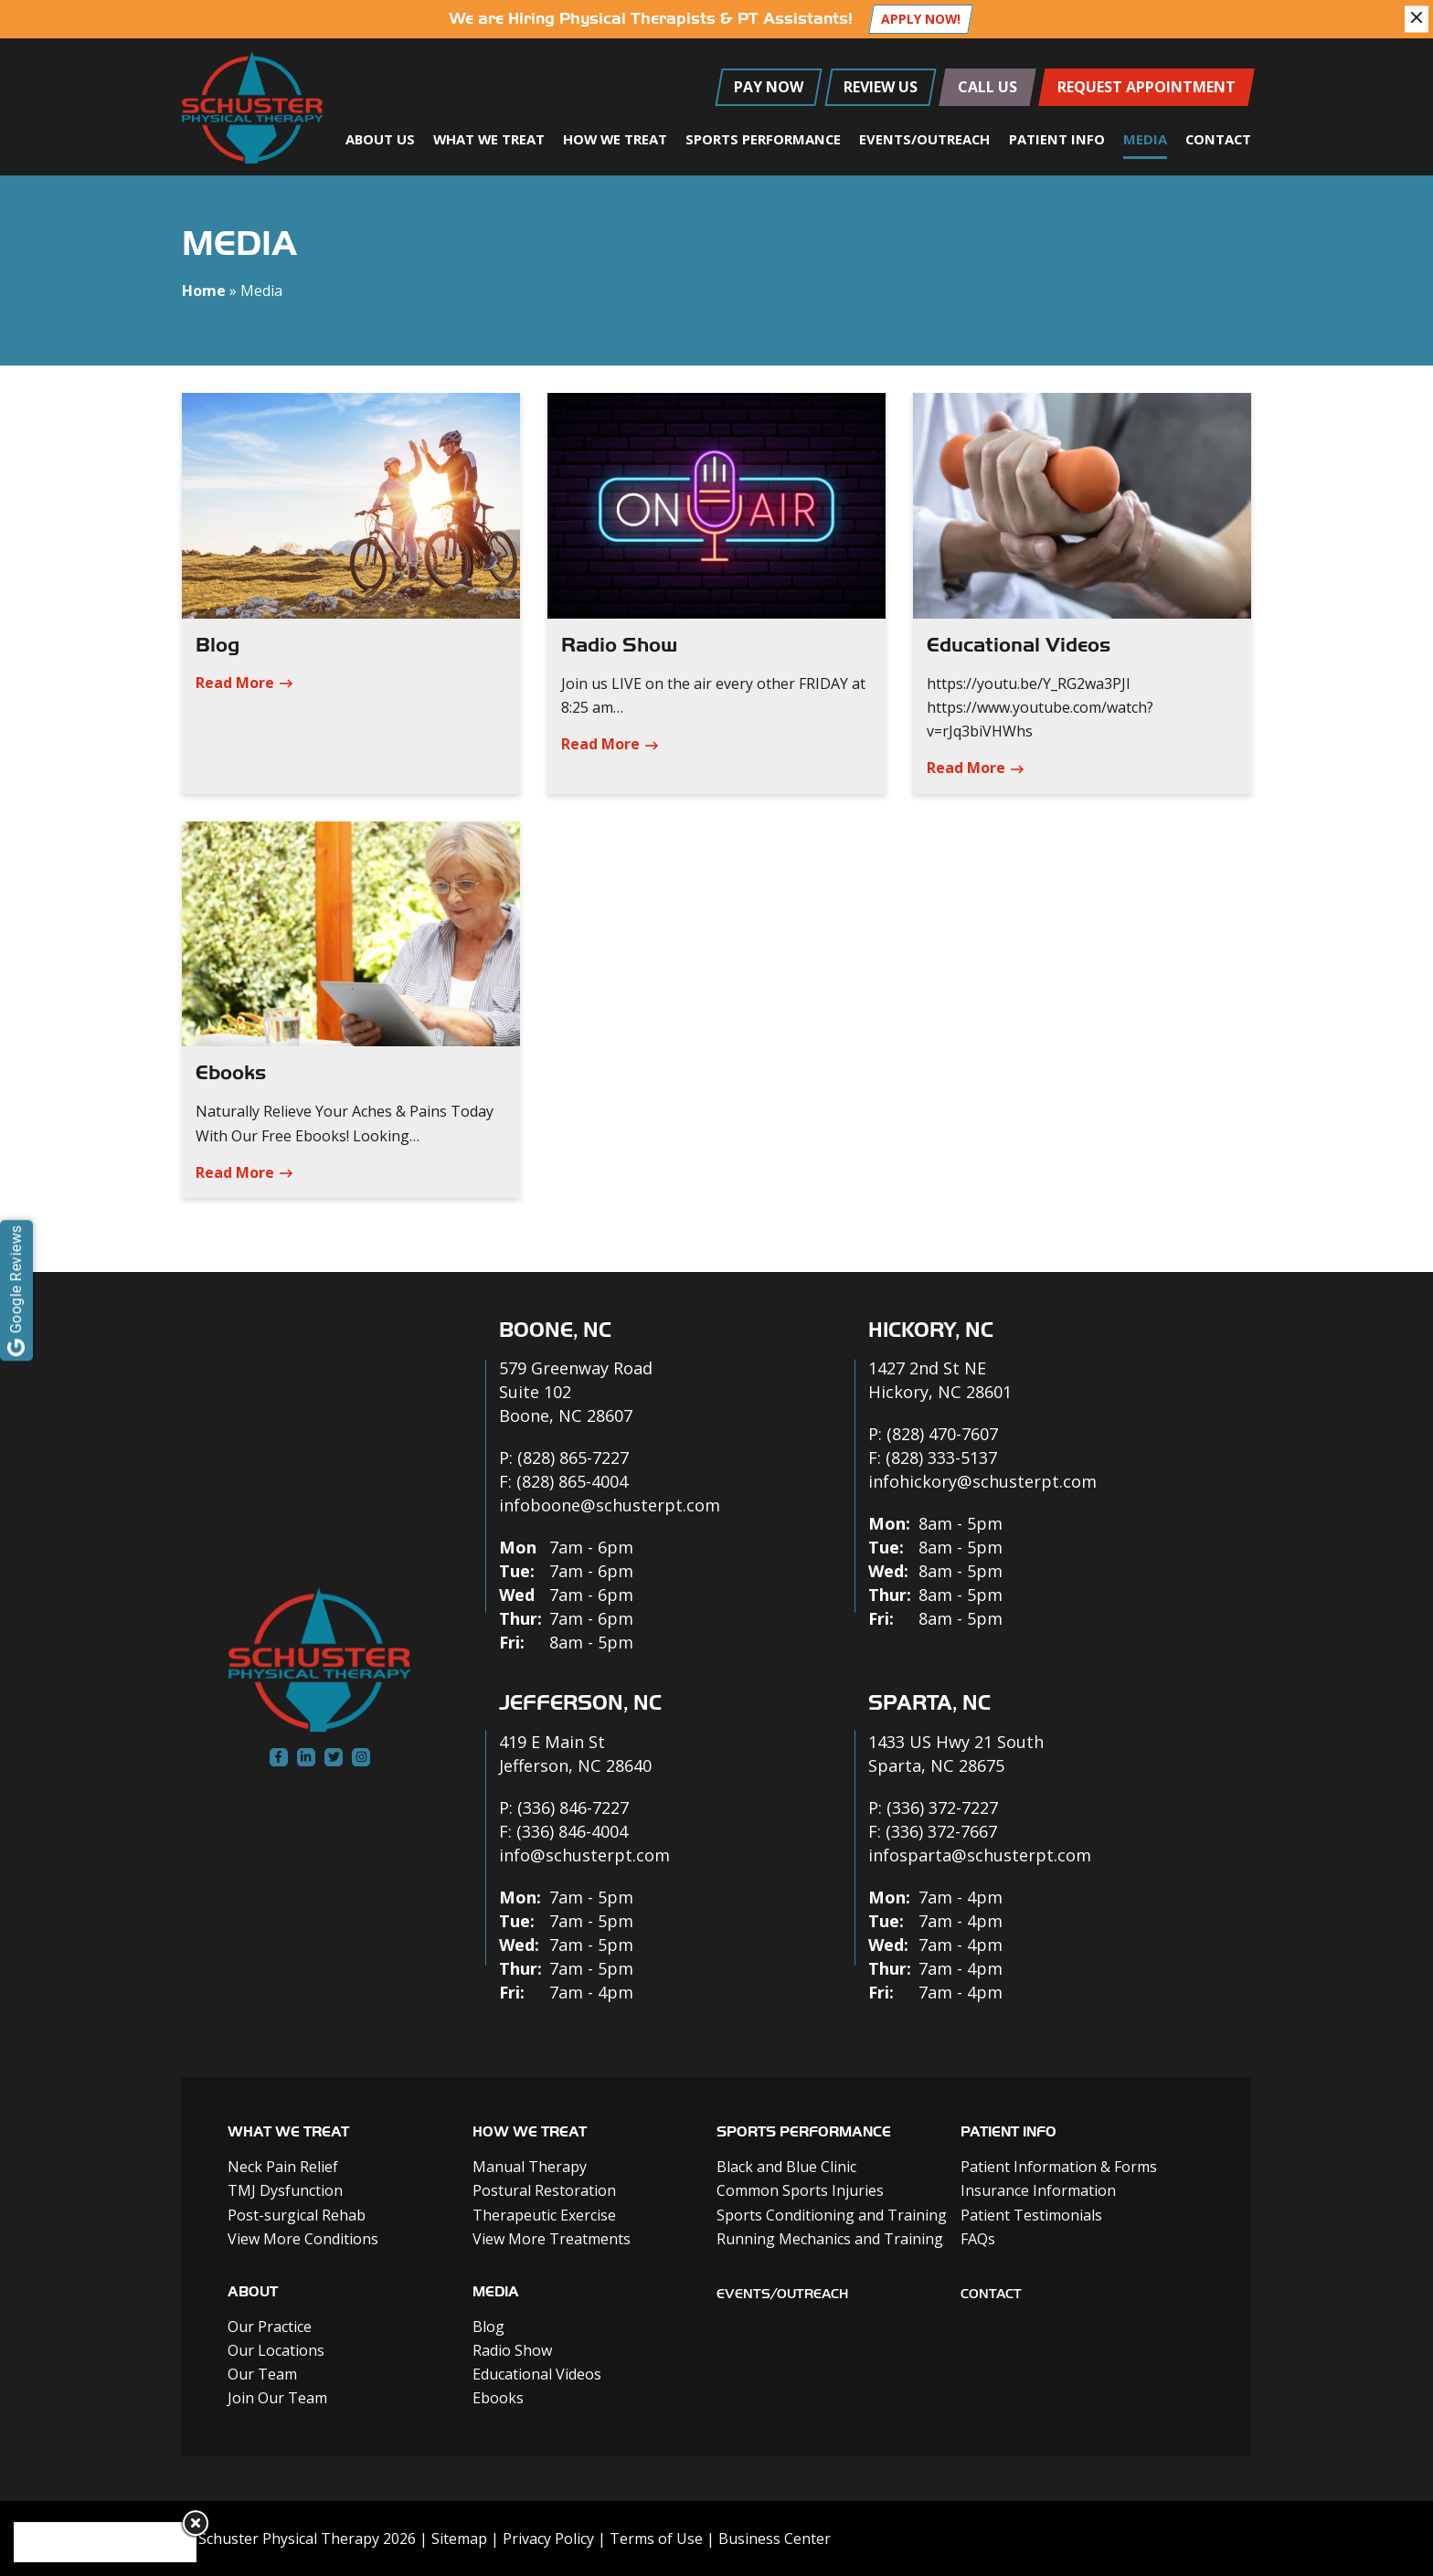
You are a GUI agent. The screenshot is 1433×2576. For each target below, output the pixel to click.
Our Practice (270, 2326)
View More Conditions (303, 2239)
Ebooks (231, 1073)
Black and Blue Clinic (786, 2167)
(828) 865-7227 (573, 1457)
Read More (235, 683)
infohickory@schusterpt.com (982, 1481)
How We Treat (615, 139)
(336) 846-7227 (573, 1807)
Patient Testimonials (1031, 2215)
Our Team (262, 2374)
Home (204, 291)
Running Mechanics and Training (829, 2239)
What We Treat (489, 139)
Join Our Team (277, 2398)
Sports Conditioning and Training (831, 2215)
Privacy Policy (548, 2538)
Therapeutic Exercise (544, 2215)
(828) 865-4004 (572, 1481)
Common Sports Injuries (800, 2190)
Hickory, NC (930, 1330)
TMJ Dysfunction (285, 2190)
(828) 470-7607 (942, 1434)
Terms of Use (656, 2538)
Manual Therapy (529, 2167)
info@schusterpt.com (584, 1855)
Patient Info (1057, 139)
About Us (380, 139)
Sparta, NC (929, 1703)
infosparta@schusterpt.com (979, 1855)
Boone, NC (555, 1330)
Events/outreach (782, 2294)
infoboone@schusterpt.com (609, 1505)
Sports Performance (763, 139)
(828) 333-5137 (941, 1457)
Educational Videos (1018, 645)
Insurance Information (1038, 2190)
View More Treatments (551, 2239)
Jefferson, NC (580, 1703)
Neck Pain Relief (283, 2167)
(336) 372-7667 (941, 1831)
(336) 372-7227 (942, 1807)
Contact (1218, 139)
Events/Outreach (924, 139)
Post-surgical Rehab (297, 2215)
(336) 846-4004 (572, 1831)
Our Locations (276, 2350)
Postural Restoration (544, 2190)
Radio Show (619, 645)
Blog (217, 645)
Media (1145, 139)
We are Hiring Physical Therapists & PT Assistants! (651, 18)
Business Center (774, 2538)
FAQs (978, 2239)
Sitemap (459, 2538)
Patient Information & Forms (1059, 2167)
